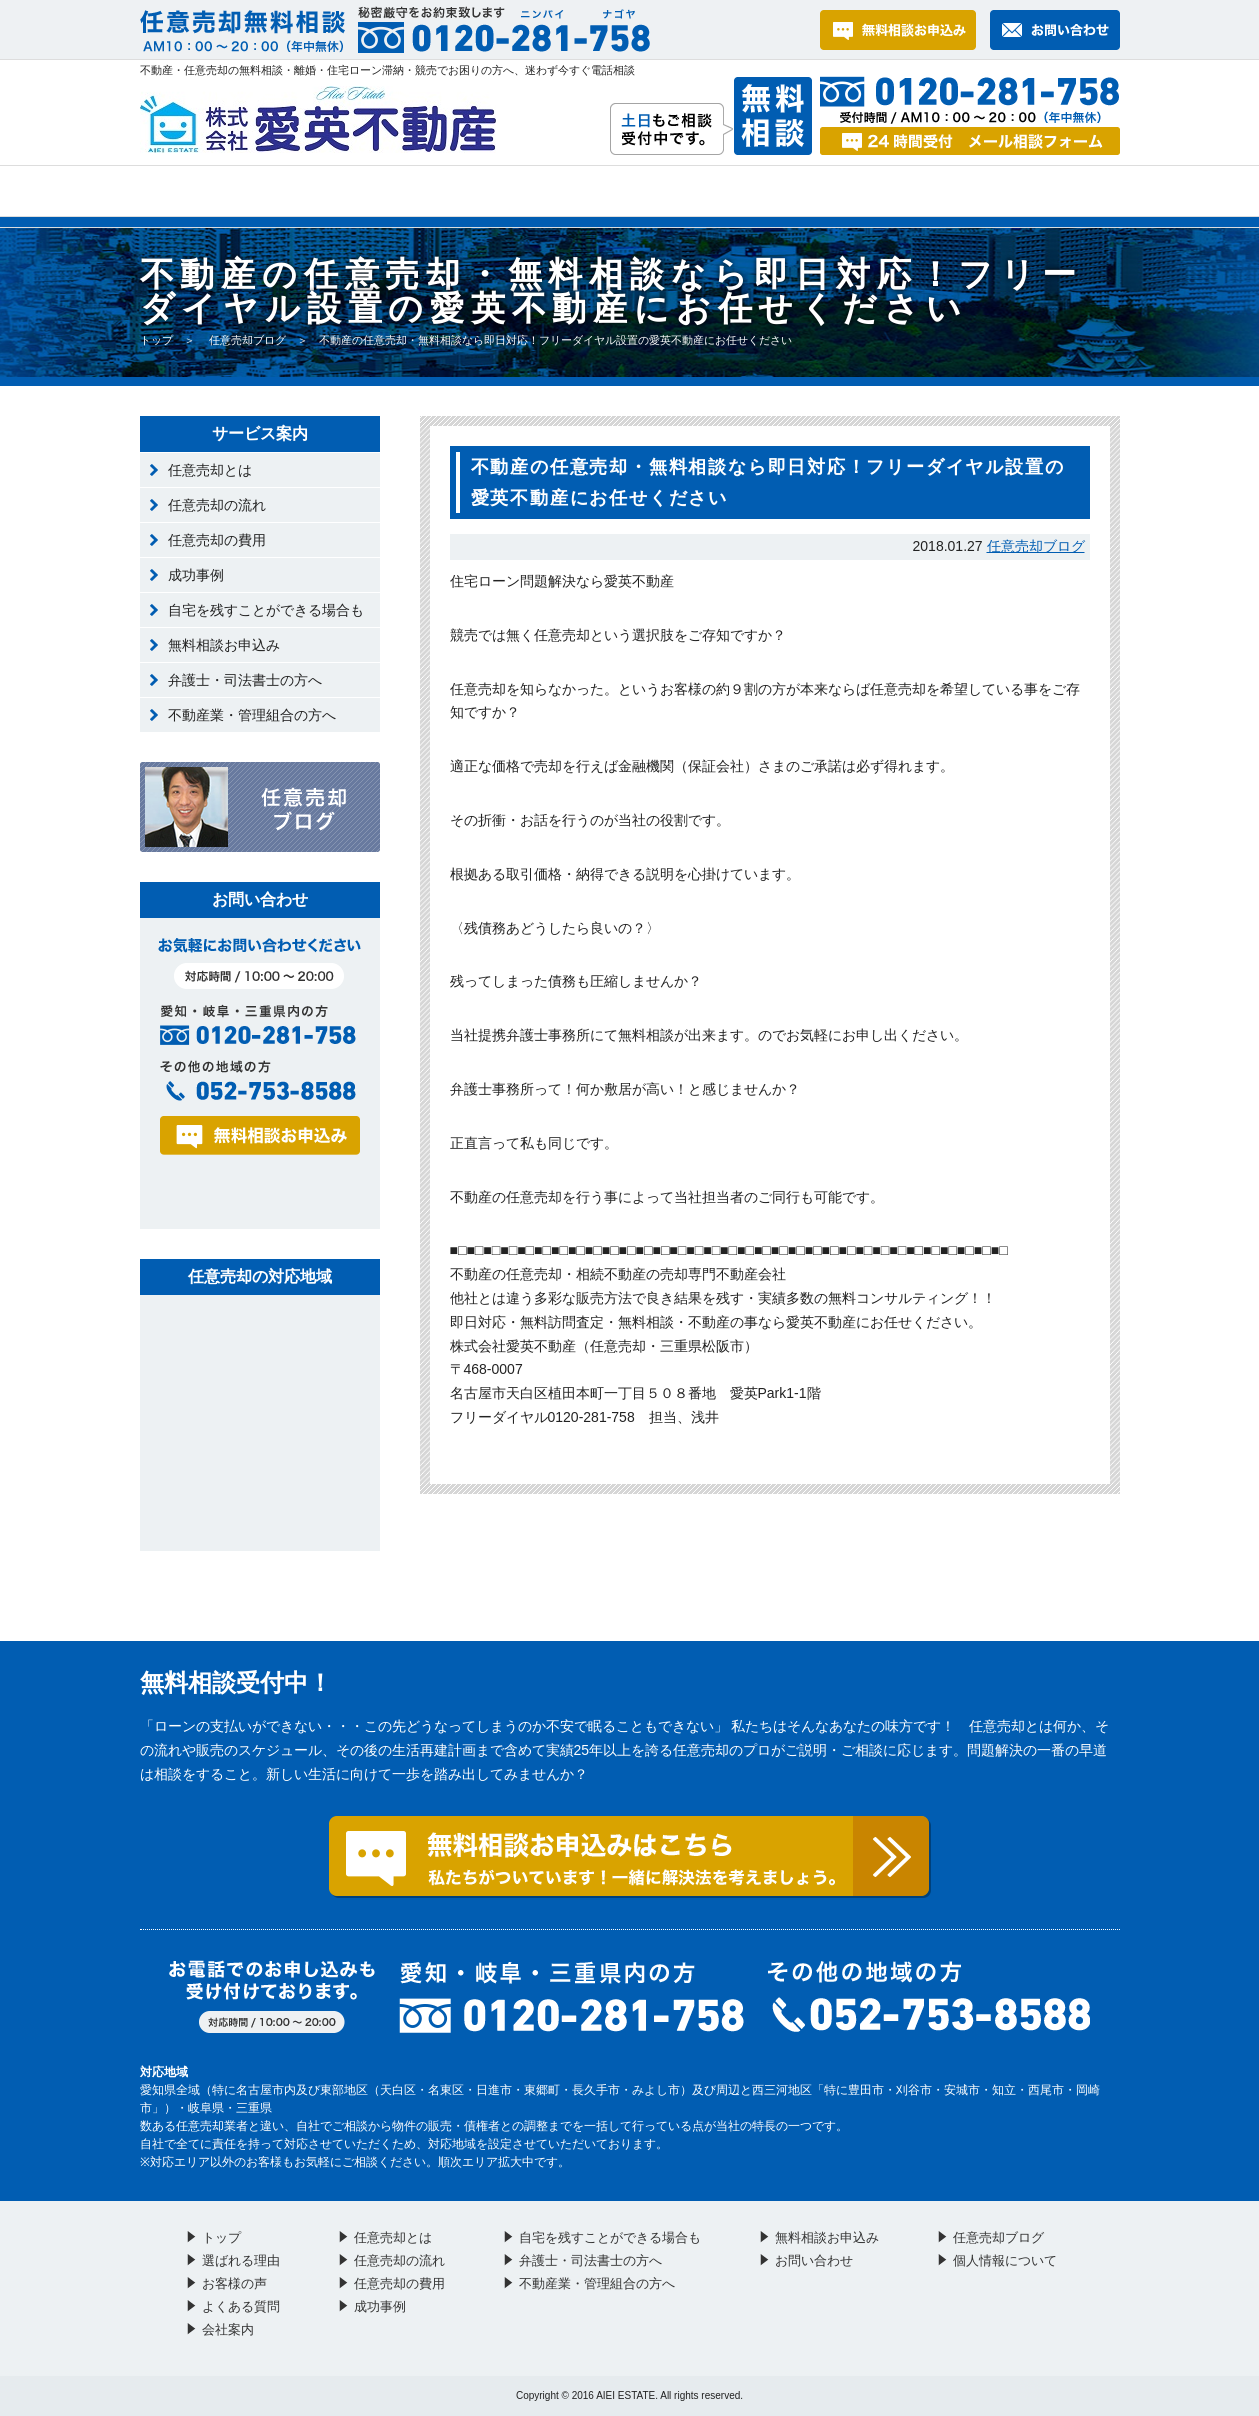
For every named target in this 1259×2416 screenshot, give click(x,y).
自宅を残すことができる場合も (266, 610)
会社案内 (1038, 191)
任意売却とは (210, 470)
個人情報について (1005, 2260)
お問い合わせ (860, 191)
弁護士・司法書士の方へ (245, 680)
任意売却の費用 (217, 540)
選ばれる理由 (300, 191)
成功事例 (196, 575)
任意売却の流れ (217, 505)
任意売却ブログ (247, 340)
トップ (172, 191)
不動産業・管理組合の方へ (252, 715)
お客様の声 (486, 191)
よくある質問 (669, 191)
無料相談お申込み (224, 645)
